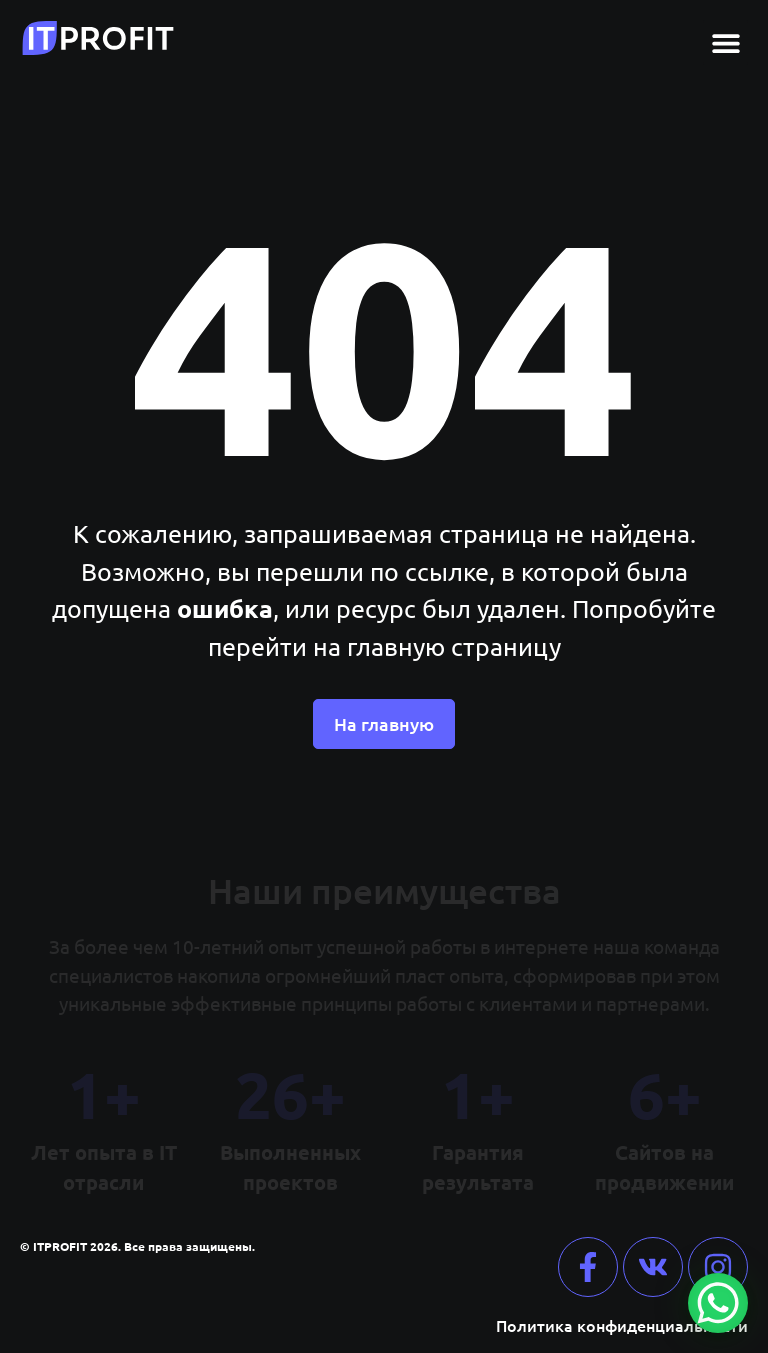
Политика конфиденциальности (622, 1325)
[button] (725, 42)
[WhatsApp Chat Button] (718, 1303)
